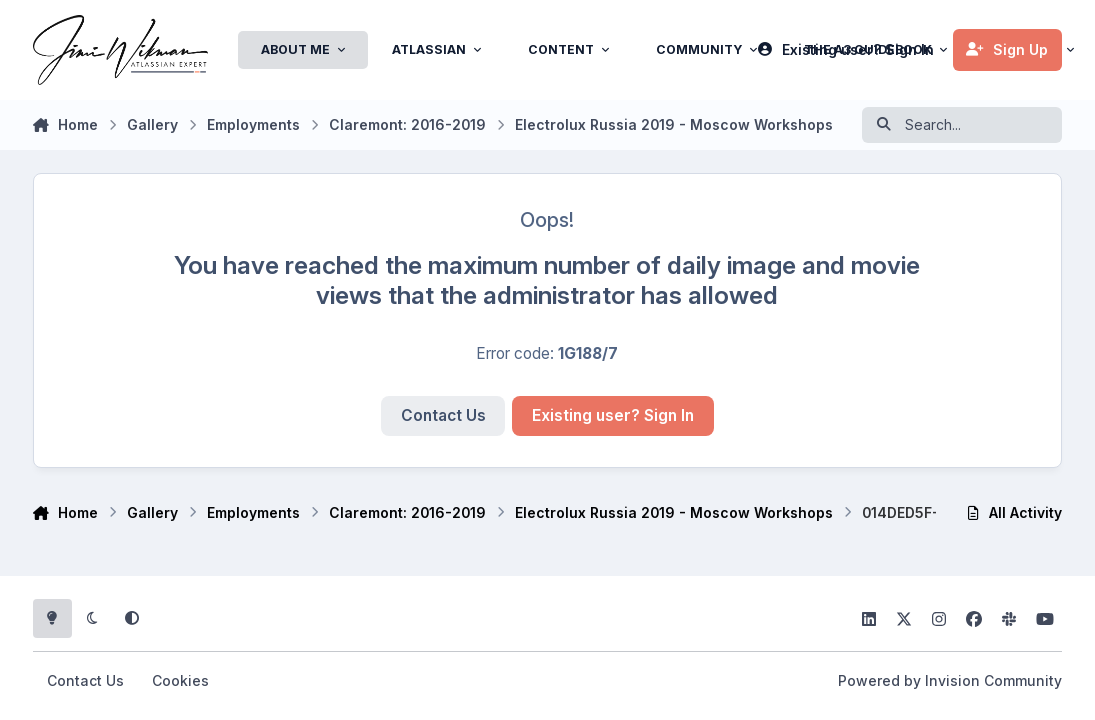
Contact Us (443, 415)
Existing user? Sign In (613, 415)
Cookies (180, 680)
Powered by (950, 680)
